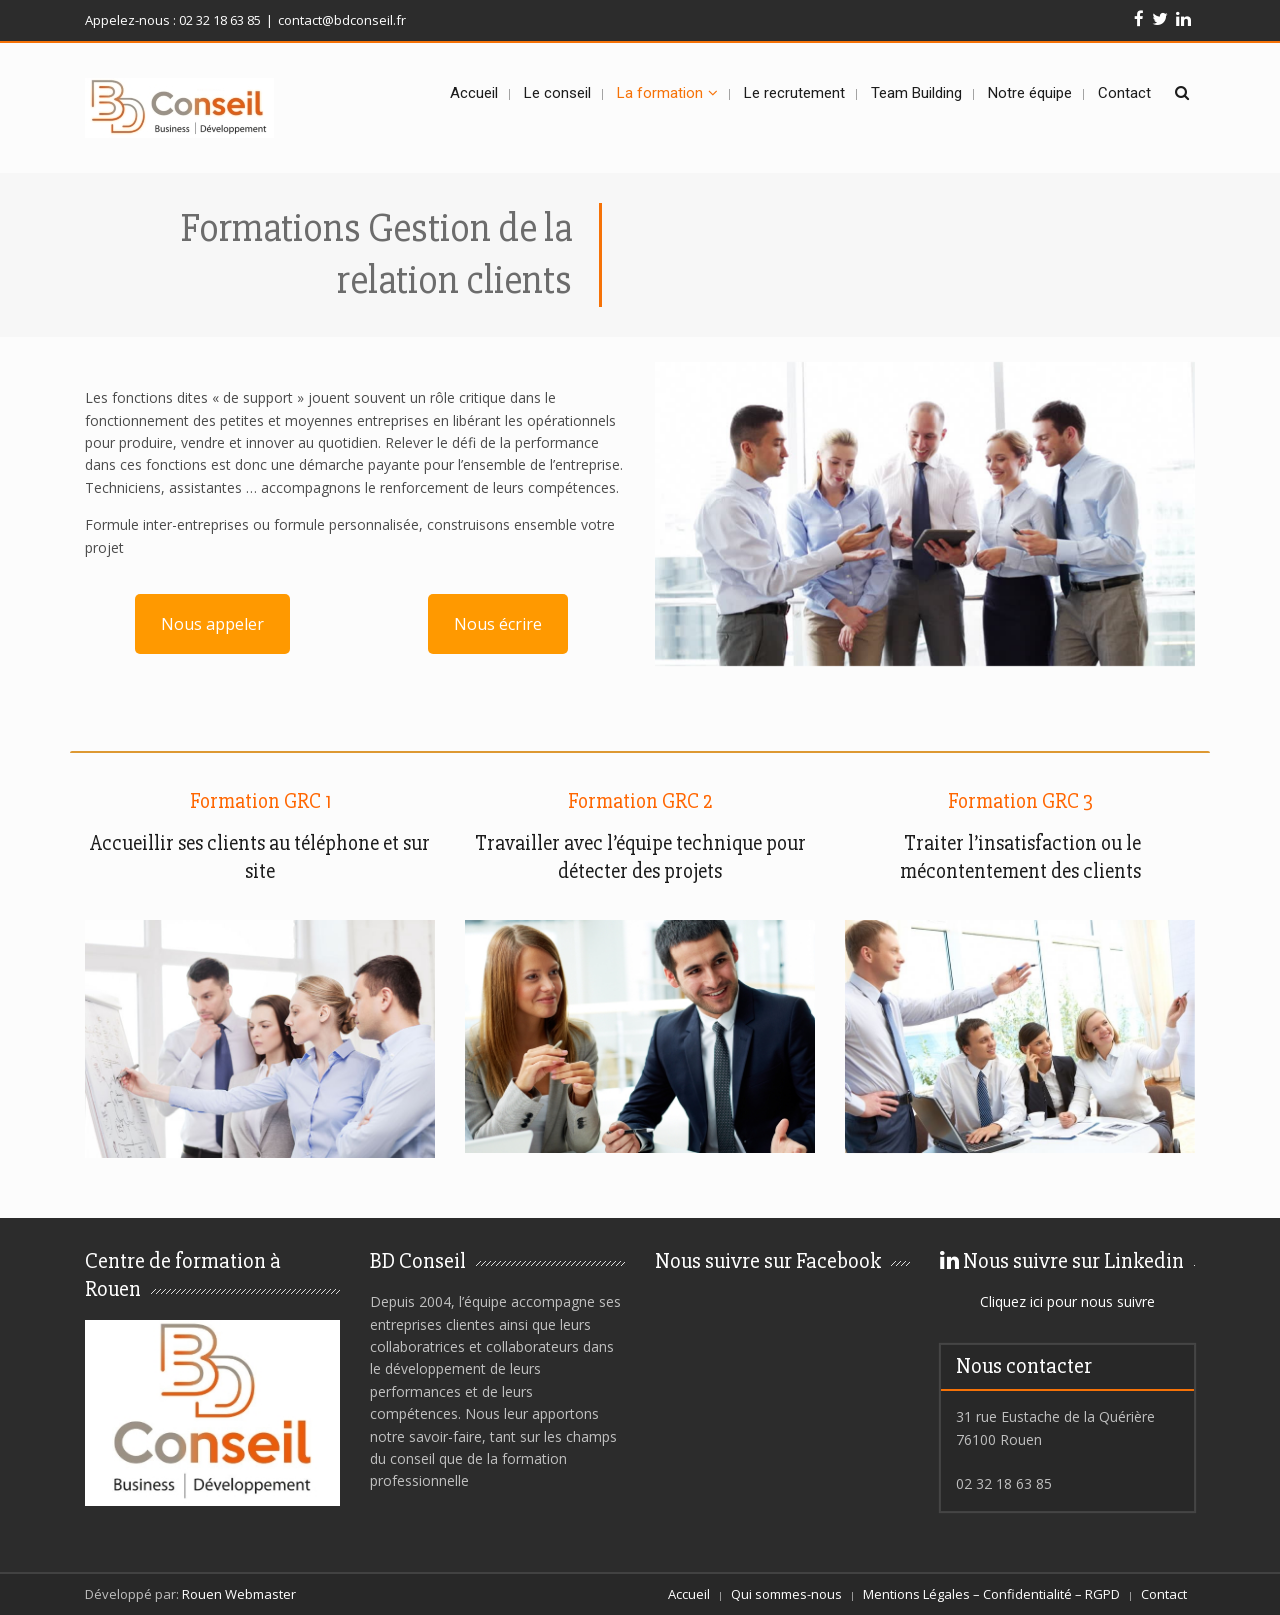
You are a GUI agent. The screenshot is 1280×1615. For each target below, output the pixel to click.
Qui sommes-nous (786, 1594)
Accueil (689, 1594)
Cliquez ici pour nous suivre (1067, 1301)
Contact (1164, 1594)
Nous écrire (498, 624)
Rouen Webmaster (239, 1594)
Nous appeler (212, 624)
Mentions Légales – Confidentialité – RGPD (991, 1594)
